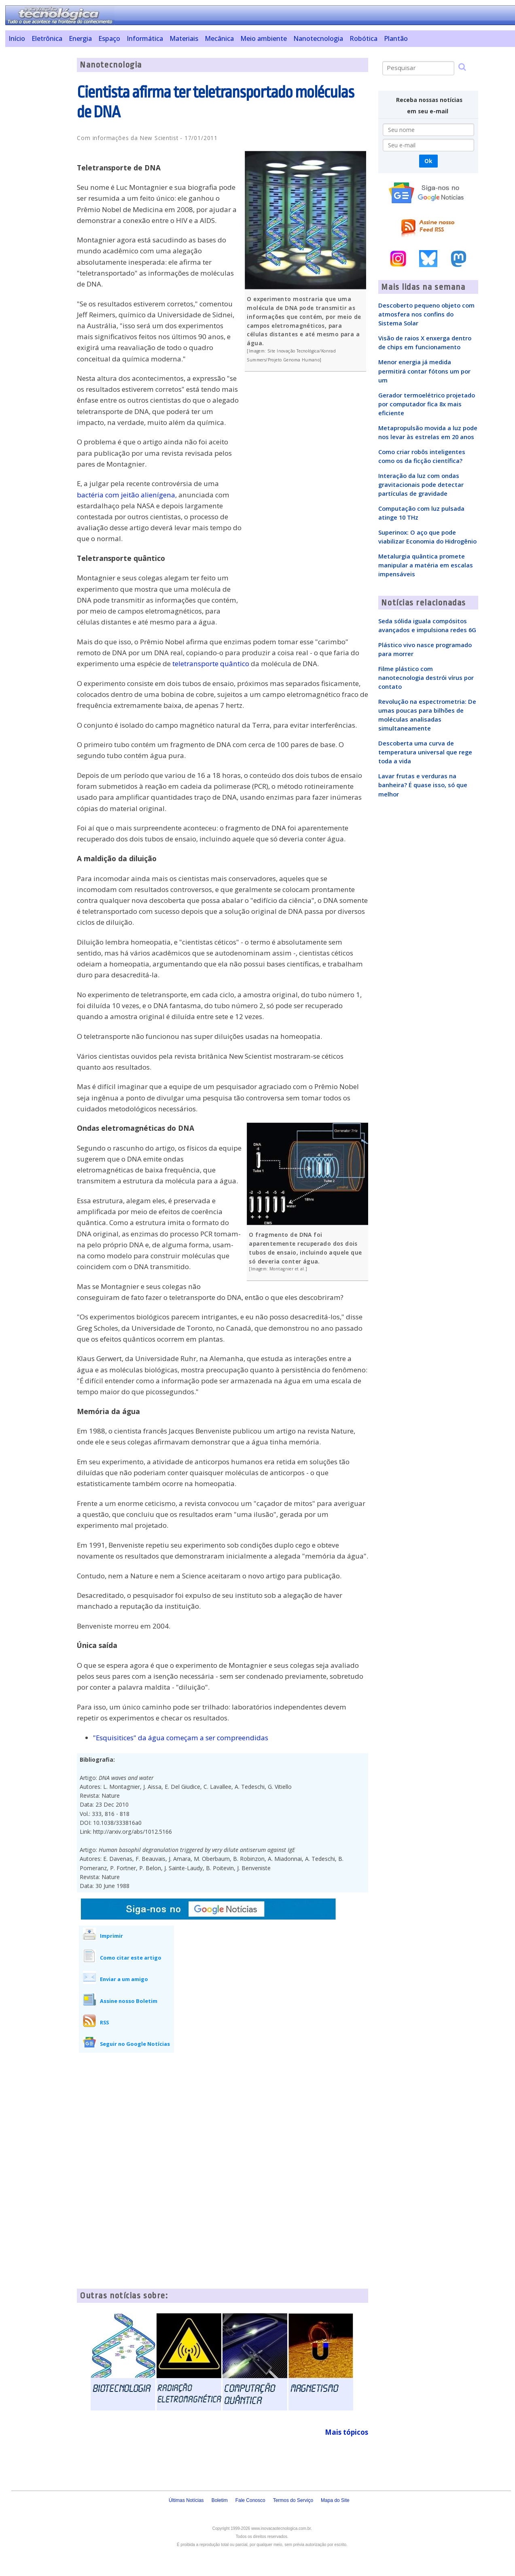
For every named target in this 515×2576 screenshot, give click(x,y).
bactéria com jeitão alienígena (126, 494)
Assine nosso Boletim (128, 2001)
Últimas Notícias (186, 2500)
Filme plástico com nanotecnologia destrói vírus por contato (426, 677)
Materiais (184, 38)
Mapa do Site (335, 2500)
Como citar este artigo (130, 1957)
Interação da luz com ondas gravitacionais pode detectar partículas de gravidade (421, 484)
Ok (428, 161)
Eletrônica (47, 38)
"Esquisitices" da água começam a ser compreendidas (180, 1737)
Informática (145, 38)
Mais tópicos (346, 2432)
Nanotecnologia (318, 38)
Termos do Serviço (293, 2500)
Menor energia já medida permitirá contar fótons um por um (424, 371)
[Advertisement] (38, 179)
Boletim (220, 2500)
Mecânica (219, 38)
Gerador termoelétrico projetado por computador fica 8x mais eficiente (426, 404)
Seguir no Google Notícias (135, 2043)
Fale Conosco (250, 2500)
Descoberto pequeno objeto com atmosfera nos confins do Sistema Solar (426, 314)
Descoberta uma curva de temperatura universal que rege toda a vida (425, 752)
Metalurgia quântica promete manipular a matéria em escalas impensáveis (425, 565)
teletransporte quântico (210, 663)
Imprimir (111, 1935)
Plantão (396, 38)
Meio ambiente (263, 38)
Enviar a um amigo (124, 1979)
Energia (80, 38)
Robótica (363, 38)
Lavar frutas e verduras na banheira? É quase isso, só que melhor (422, 785)
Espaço (109, 38)
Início (16, 38)
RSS (104, 2022)
